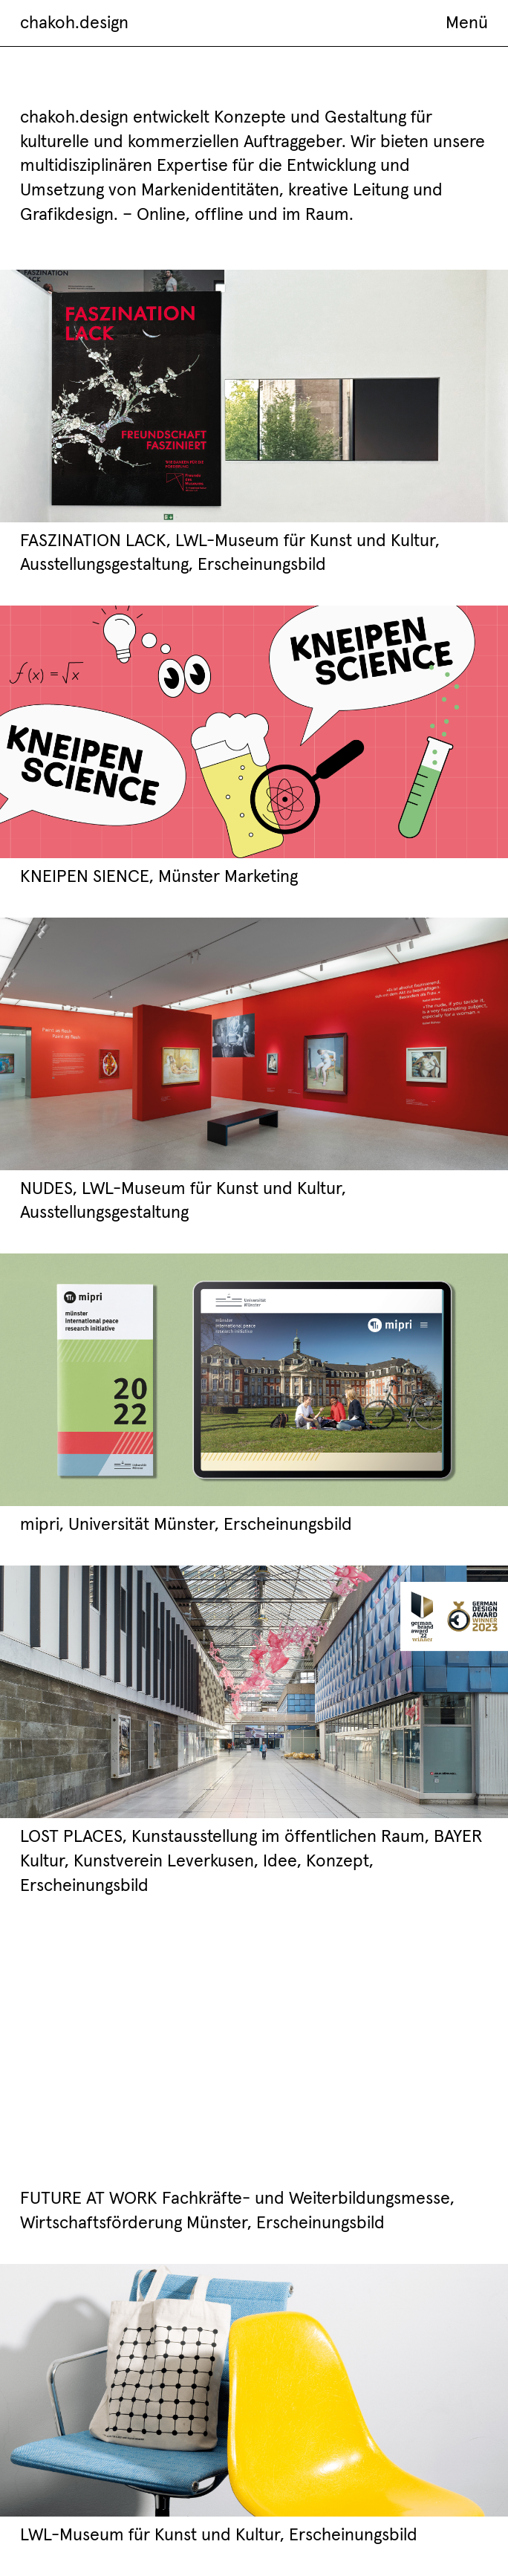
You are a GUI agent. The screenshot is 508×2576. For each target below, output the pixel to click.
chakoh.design (74, 22)
